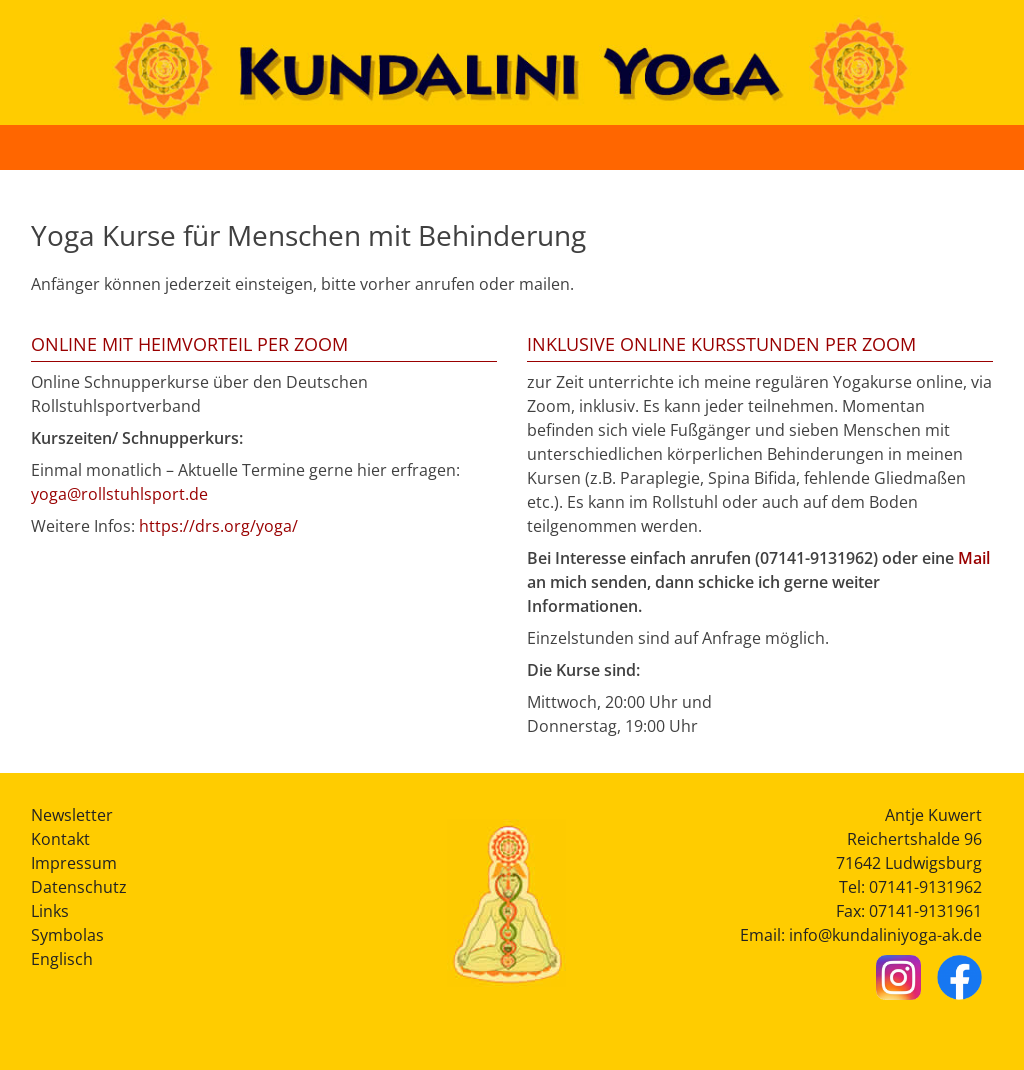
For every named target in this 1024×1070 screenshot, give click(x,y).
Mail (974, 558)
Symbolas (67, 935)
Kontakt (60, 839)
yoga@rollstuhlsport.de (119, 494)
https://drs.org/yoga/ (218, 526)
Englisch (62, 959)
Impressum (74, 863)
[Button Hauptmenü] (987, 147)
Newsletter (72, 815)
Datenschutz (79, 887)
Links (50, 911)
